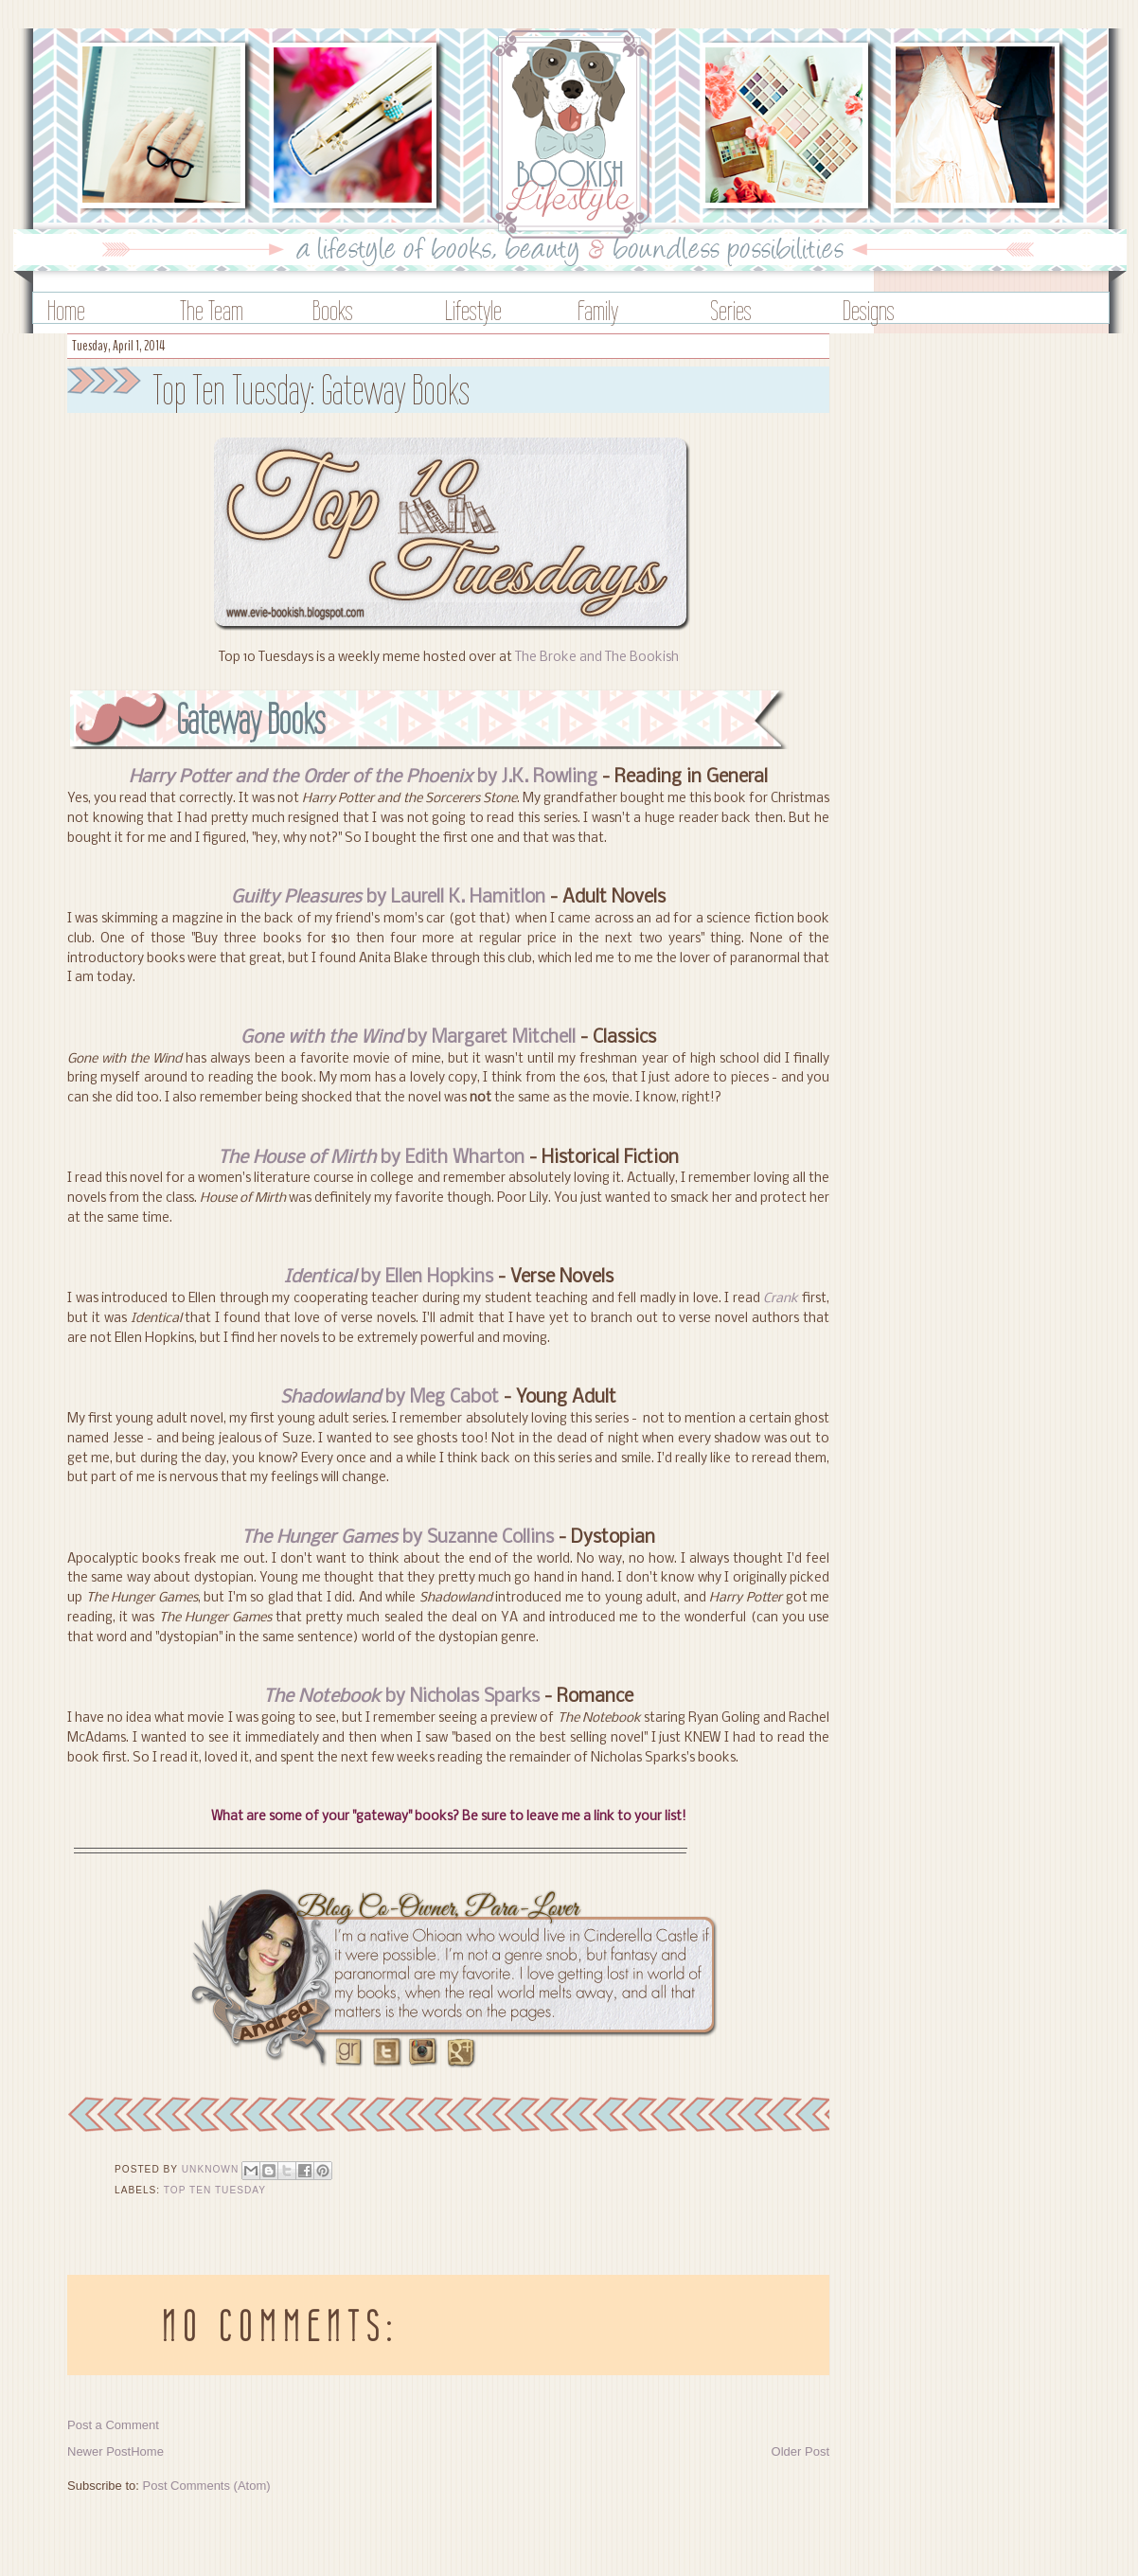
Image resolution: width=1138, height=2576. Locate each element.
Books (332, 310)
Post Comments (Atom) (207, 2485)
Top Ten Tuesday (215, 2190)
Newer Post (99, 2451)
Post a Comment (113, 2425)
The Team (211, 310)
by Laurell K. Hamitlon (388, 897)
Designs (869, 310)
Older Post (800, 2451)
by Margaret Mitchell (408, 1038)
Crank (780, 1299)
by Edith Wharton (371, 1158)
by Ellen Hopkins (388, 1277)
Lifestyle (473, 310)
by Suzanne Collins (397, 1538)
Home (66, 310)
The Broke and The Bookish (597, 658)
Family (598, 310)
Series (731, 310)
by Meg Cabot (389, 1397)
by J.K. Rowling (363, 777)
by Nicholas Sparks (401, 1697)
